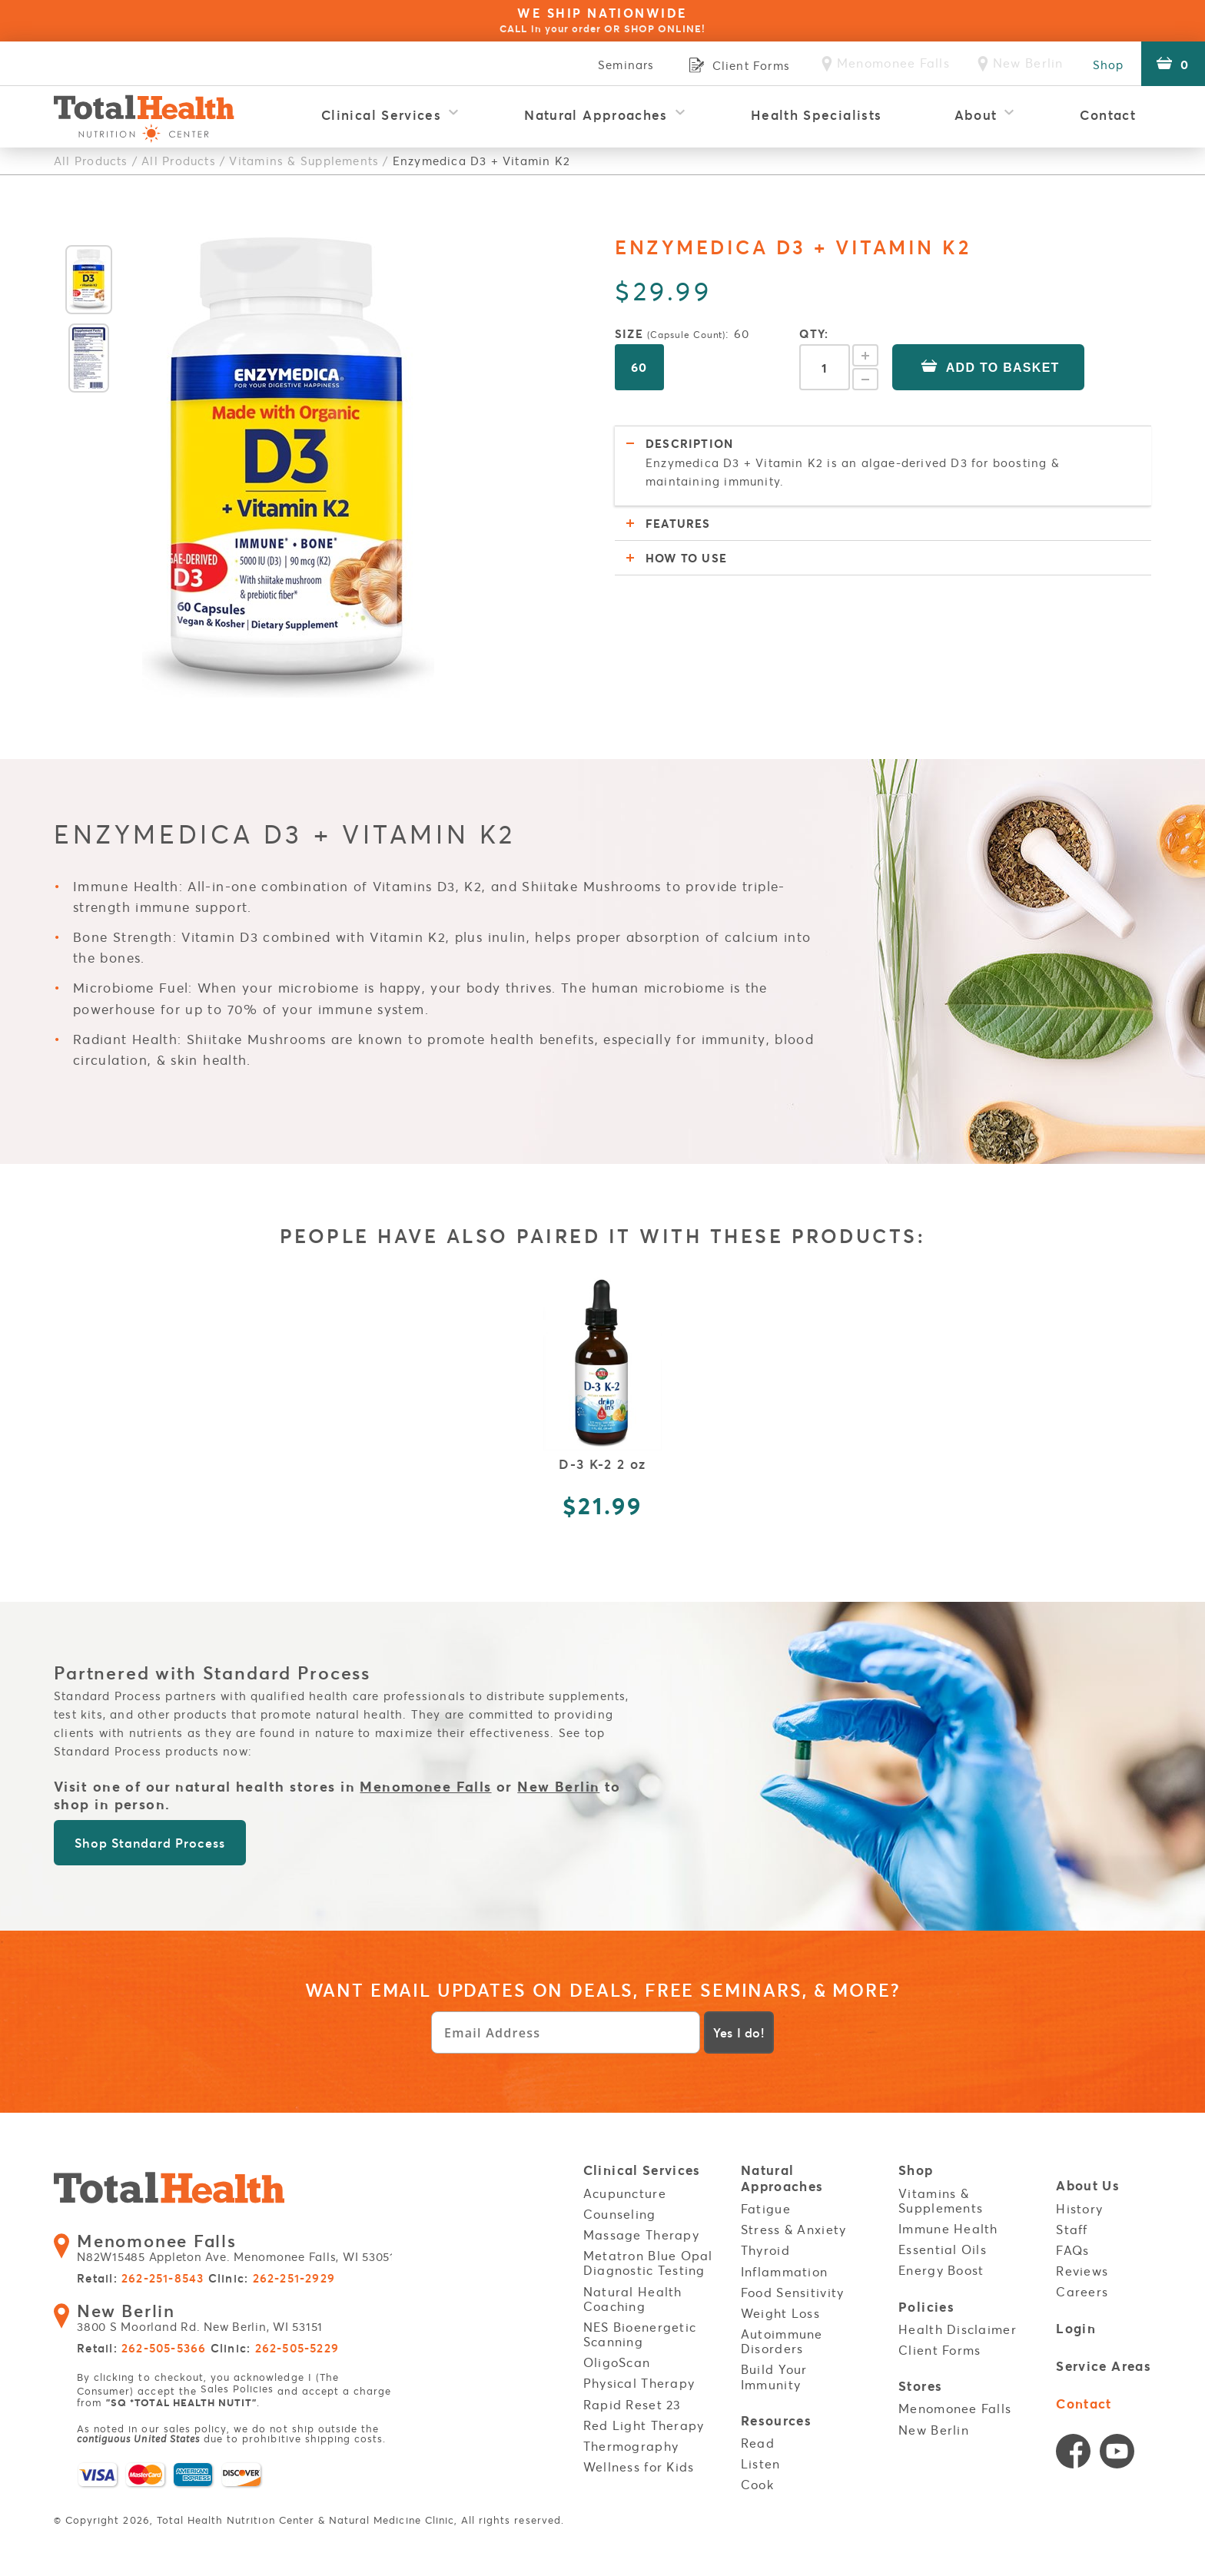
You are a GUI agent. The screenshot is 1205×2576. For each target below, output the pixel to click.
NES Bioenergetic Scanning (639, 2334)
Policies (926, 2307)
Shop (1106, 64)
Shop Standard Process (149, 1843)
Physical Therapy (639, 2383)
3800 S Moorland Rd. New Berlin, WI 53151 (197, 2320)
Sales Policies (237, 2390)
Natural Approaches (596, 115)
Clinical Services (381, 115)
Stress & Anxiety (793, 2229)
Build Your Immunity (774, 2377)
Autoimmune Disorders (782, 2341)
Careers (1082, 2291)
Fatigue (766, 2208)
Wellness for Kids (639, 2467)
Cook (757, 2483)
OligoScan (617, 2362)
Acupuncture (624, 2192)
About (976, 115)
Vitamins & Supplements (303, 160)
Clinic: (270, 2281)
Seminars (618, 64)
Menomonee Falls (426, 1786)
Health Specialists (816, 115)
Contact (1108, 115)
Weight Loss (780, 2313)
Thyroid (765, 2250)
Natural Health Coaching (632, 2298)
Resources (776, 2421)
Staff (1071, 2229)
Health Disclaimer (957, 2328)
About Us (1088, 2187)
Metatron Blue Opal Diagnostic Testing (648, 2263)
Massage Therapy (641, 2235)
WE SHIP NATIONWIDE (602, 20)
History (1079, 2208)
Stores (920, 2386)
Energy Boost (941, 2270)
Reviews (1082, 2271)
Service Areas (1103, 2366)
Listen (761, 2463)
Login (1076, 2328)
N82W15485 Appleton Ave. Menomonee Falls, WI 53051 (233, 2250)
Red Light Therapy (644, 2425)
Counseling (619, 2214)
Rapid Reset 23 (632, 2404)
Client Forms (939, 2349)
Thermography (631, 2446)
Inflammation (784, 2271)
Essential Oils (942, 2249)
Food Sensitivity (792, 2292)
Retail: (140, 2281)
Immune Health (948, 2228)
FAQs (1072, 2250)
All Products (91, 160)
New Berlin (559, 1786)
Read (758, 2442)
